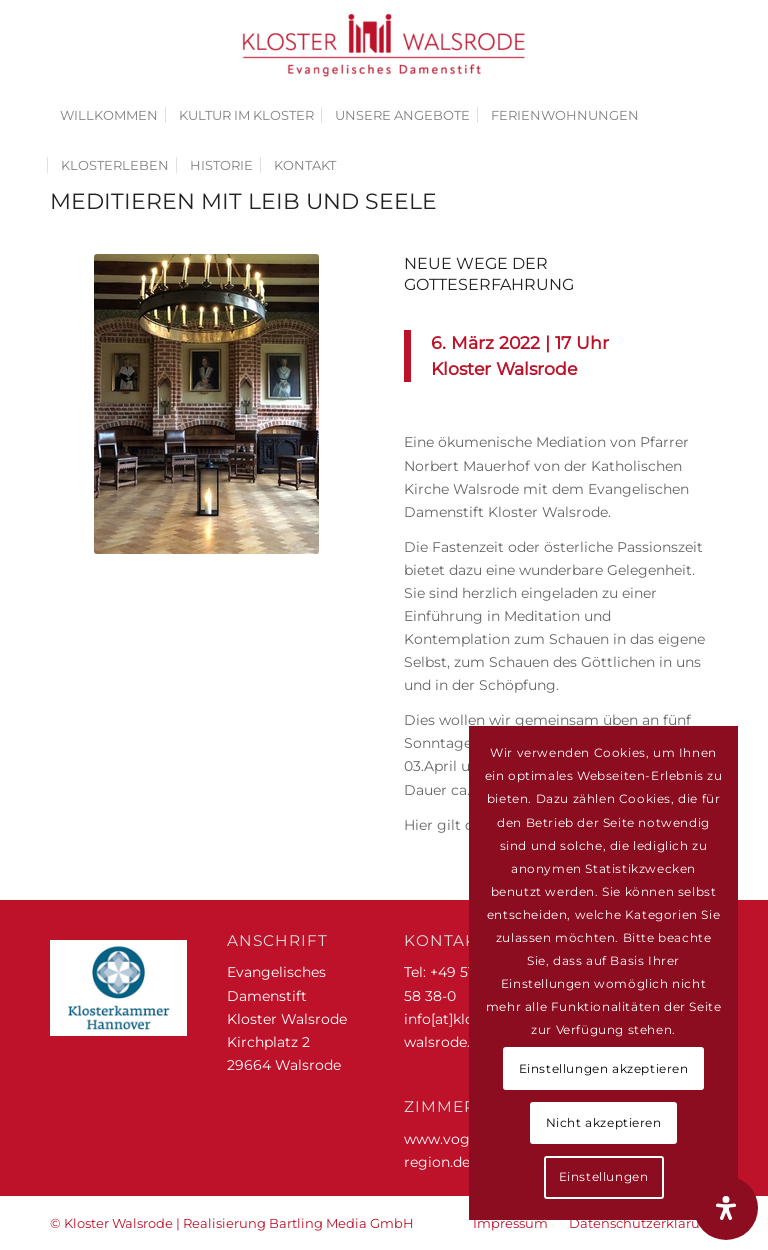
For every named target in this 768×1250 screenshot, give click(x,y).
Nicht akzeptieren (604, 1122)
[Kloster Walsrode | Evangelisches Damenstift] (384, 45)
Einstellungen (604, 1176)
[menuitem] (109, 115)
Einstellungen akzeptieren (604, 1068)
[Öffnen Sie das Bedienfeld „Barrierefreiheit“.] (726, 1208)
